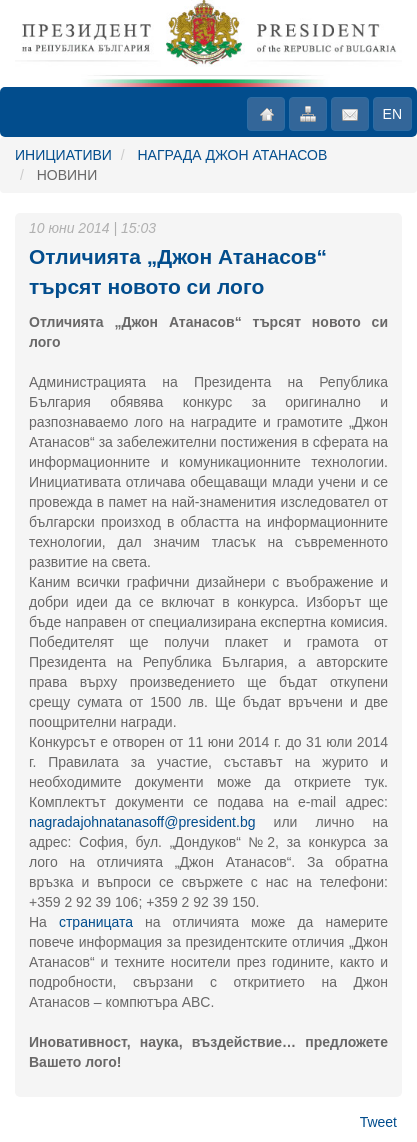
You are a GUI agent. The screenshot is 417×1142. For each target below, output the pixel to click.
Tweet (378, 1122)
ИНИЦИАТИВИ (63, 155)
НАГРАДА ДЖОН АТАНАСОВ (232, 155)
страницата (96, 922)
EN (392, 114)
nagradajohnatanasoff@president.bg (142, 822)
